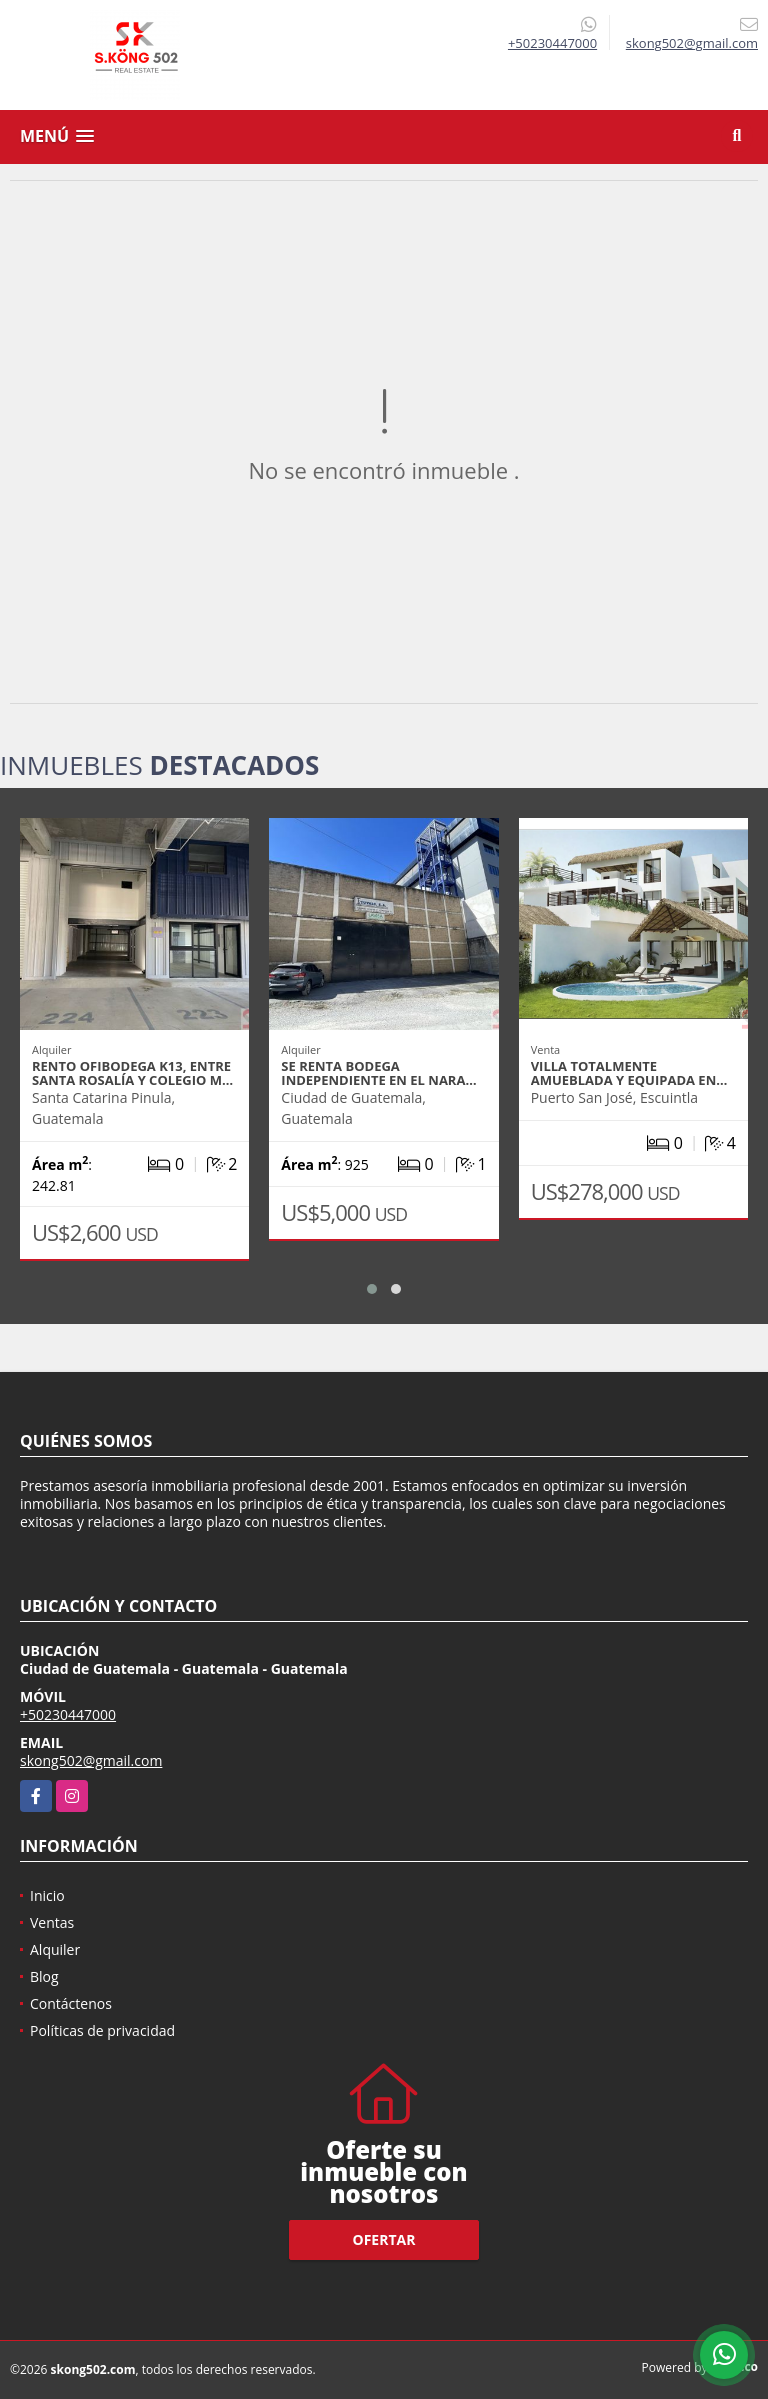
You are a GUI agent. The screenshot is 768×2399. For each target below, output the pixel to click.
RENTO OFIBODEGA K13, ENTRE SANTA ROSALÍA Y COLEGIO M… (132, 1073)
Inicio (47, 1895)
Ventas (52, 1922)
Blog (44, 1976)
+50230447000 (552, 43)
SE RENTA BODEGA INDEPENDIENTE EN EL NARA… (378, 1073)
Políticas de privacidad (102, 2030)
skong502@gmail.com (91, 1760)
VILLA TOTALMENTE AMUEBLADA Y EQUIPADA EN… (629, 1073)
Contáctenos (71, 2003)
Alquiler (55, 1949)
